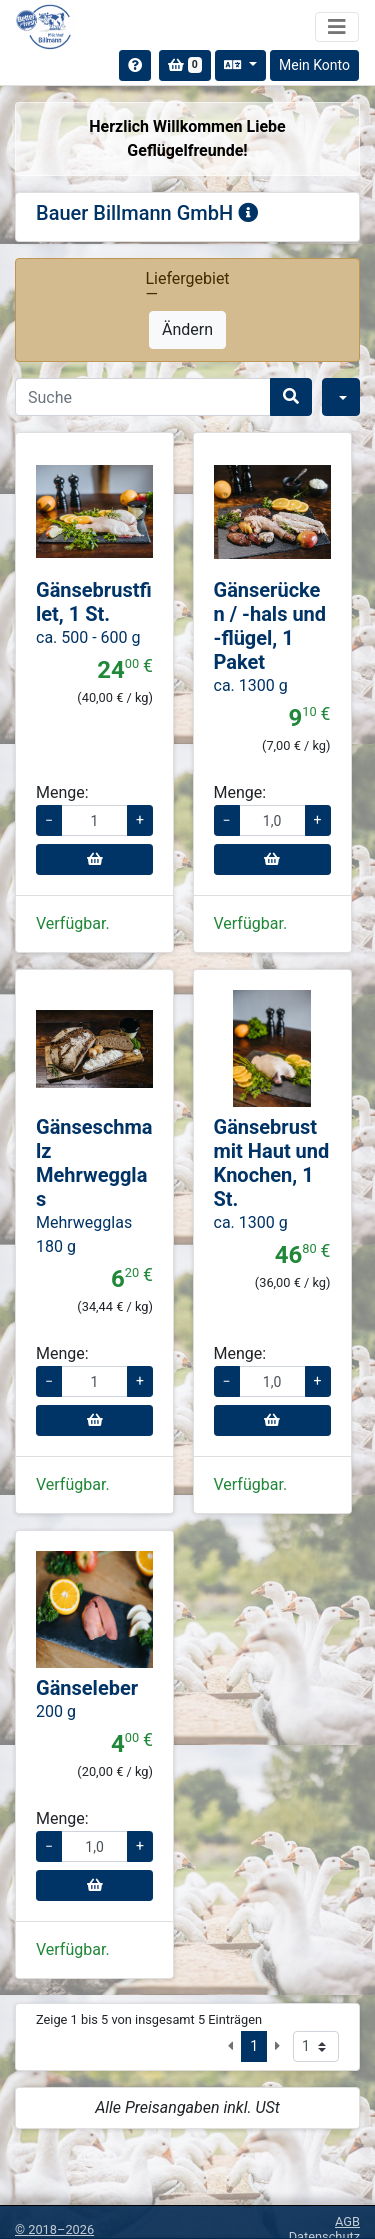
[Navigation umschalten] (337, 27)
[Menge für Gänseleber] (94, 1846)
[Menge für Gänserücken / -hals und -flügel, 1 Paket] (272, 820)
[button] (45, 511)
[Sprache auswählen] (240, 65)
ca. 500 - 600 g (88, 637)
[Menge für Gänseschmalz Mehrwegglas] (94, 1381)
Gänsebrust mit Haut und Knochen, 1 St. (272, 1163)
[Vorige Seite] (230, 2046)
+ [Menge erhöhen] (140, 820)
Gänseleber (87, 1688)
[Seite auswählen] (316, 2046)
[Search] (143, 397)
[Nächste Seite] (277, 2046)
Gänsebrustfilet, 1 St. (94, 602)
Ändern (187, 329)
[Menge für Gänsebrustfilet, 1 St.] (94, 820)
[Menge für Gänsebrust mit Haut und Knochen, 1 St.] (272, 1381)
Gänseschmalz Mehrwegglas (94, 1163)
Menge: (62, 792)
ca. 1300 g (251, 685)
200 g (56, 1711)
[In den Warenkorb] (94, 859)
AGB (347, 2221)
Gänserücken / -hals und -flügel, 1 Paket (270, 626)
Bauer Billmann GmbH (147, 213)
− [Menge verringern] (49, 820)
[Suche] (291, 397)
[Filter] (341, 397)
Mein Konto (314, 65)
